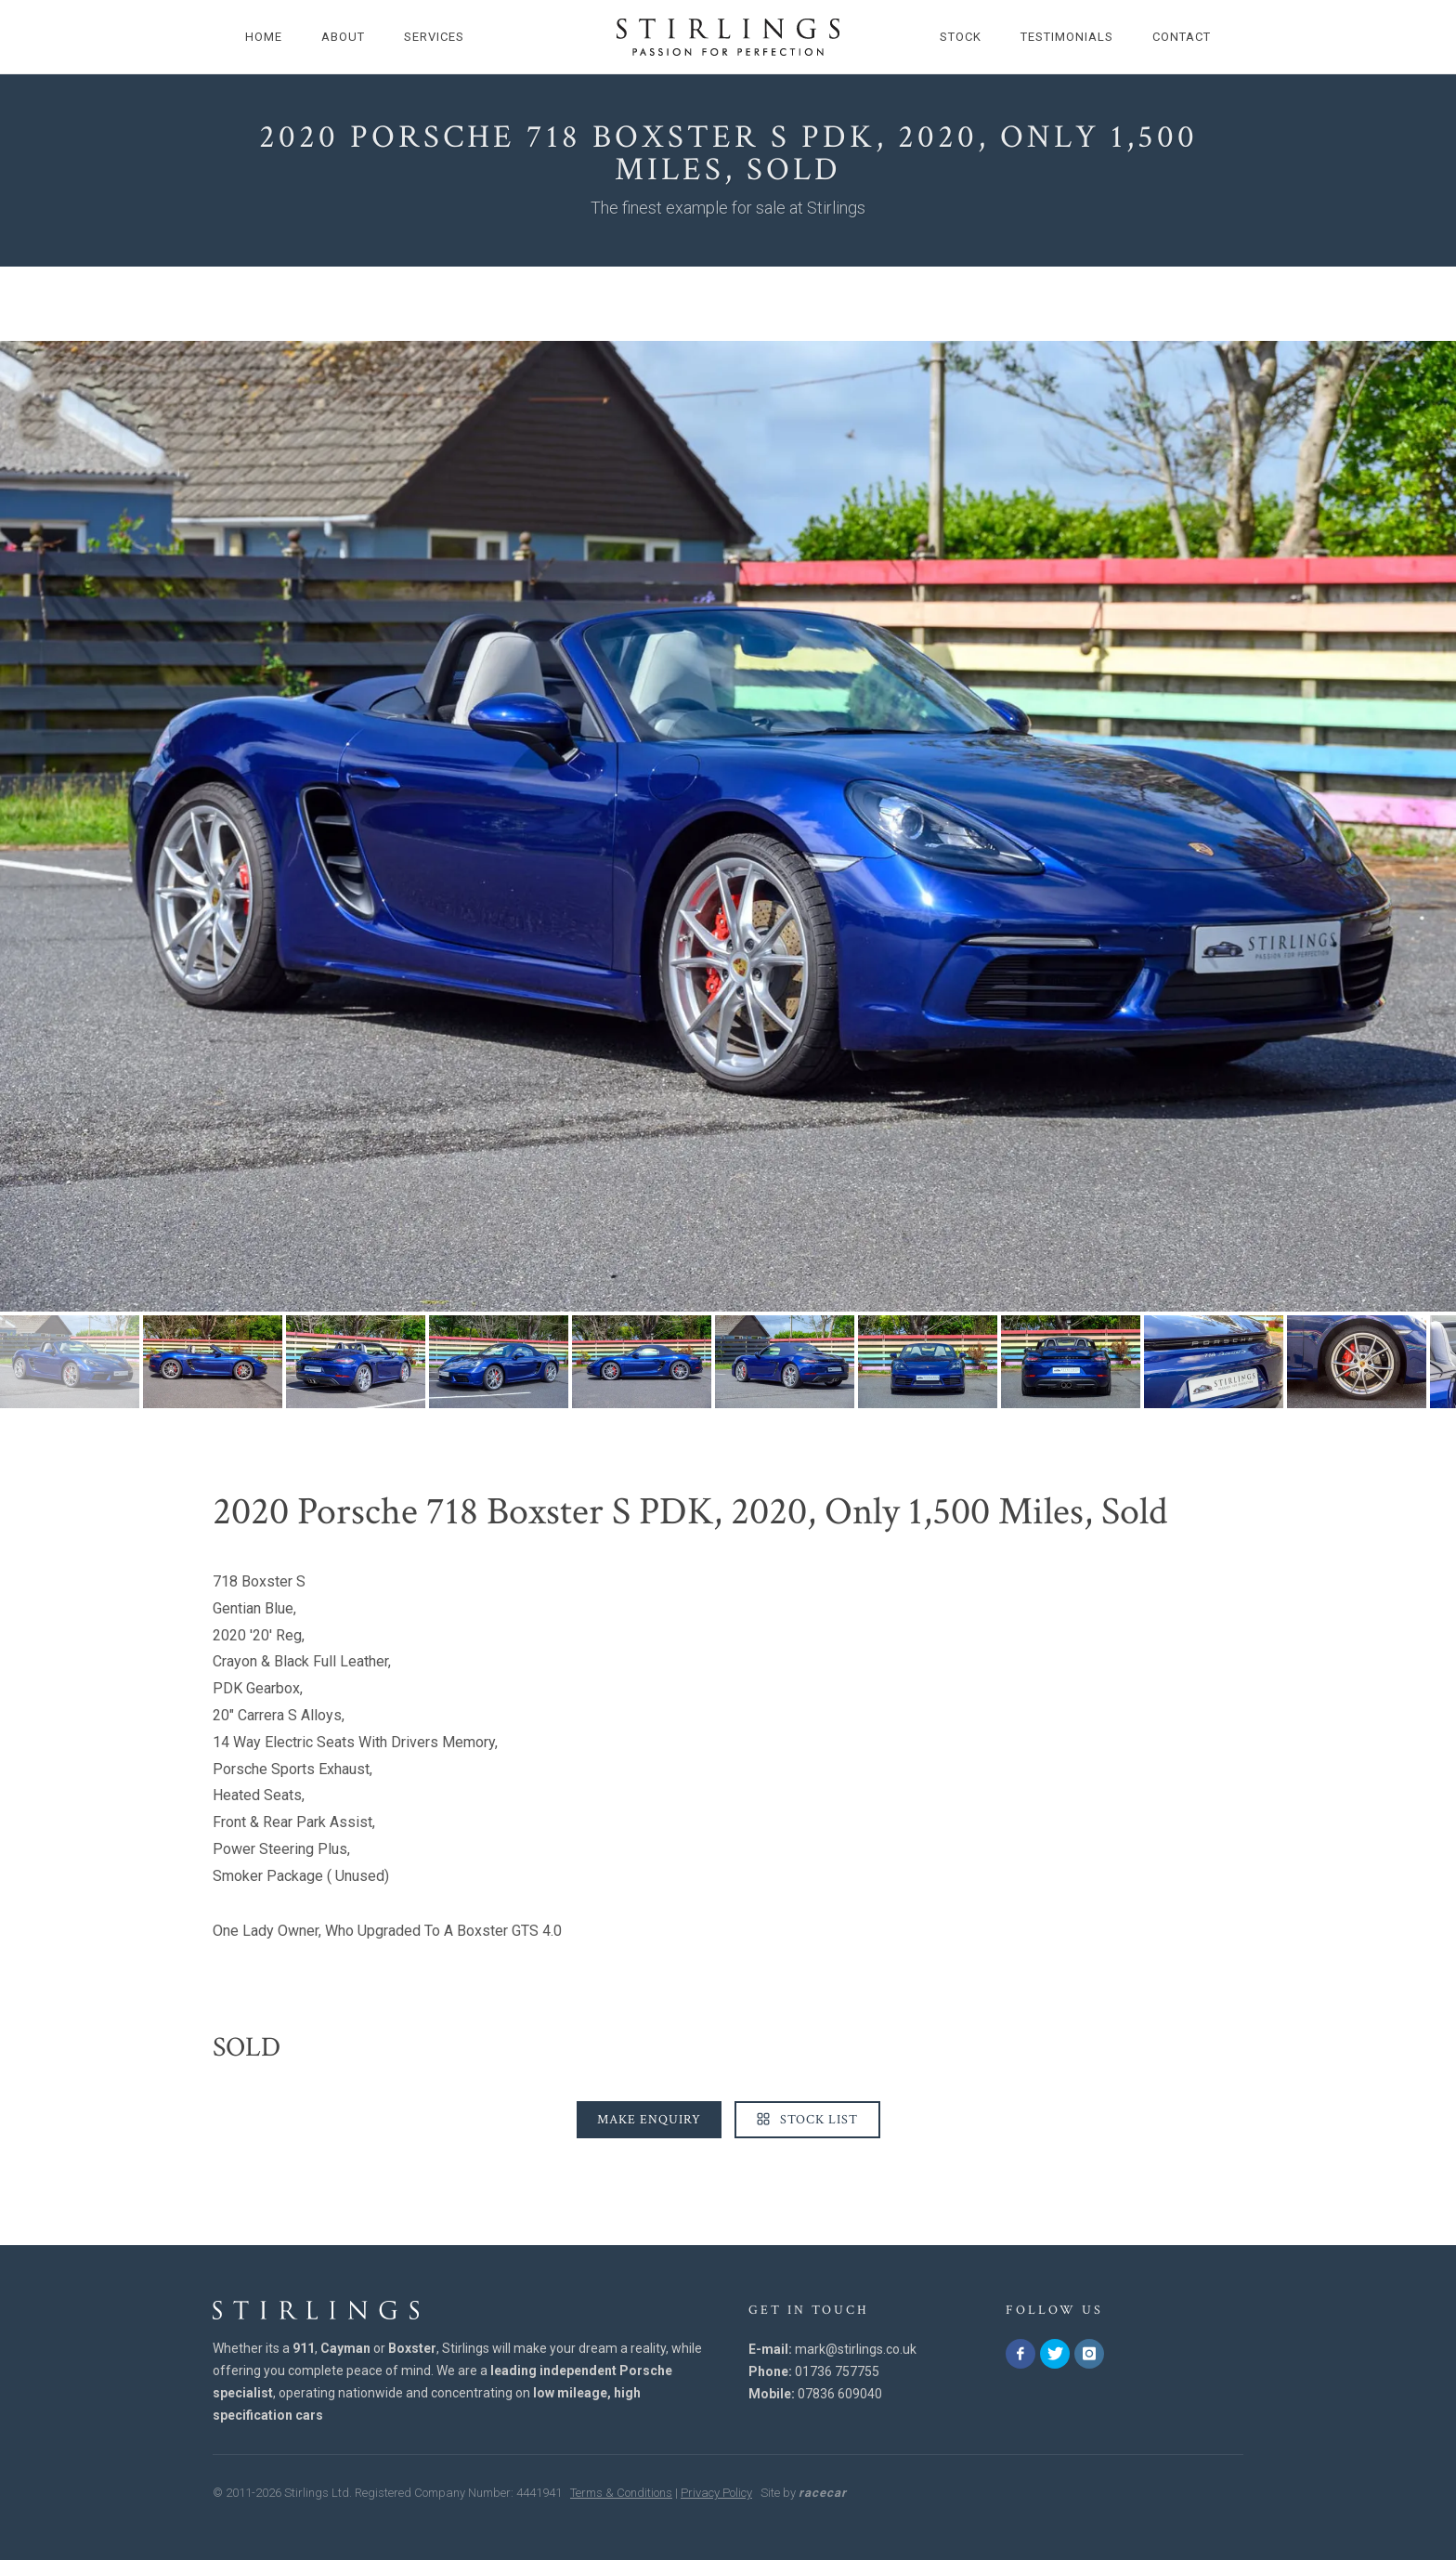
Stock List (807, 2119)
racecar (823, 2493)
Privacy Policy (716, 2493)
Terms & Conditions (621, 2493)
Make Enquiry (649, 2119)
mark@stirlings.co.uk (855, 2349)
